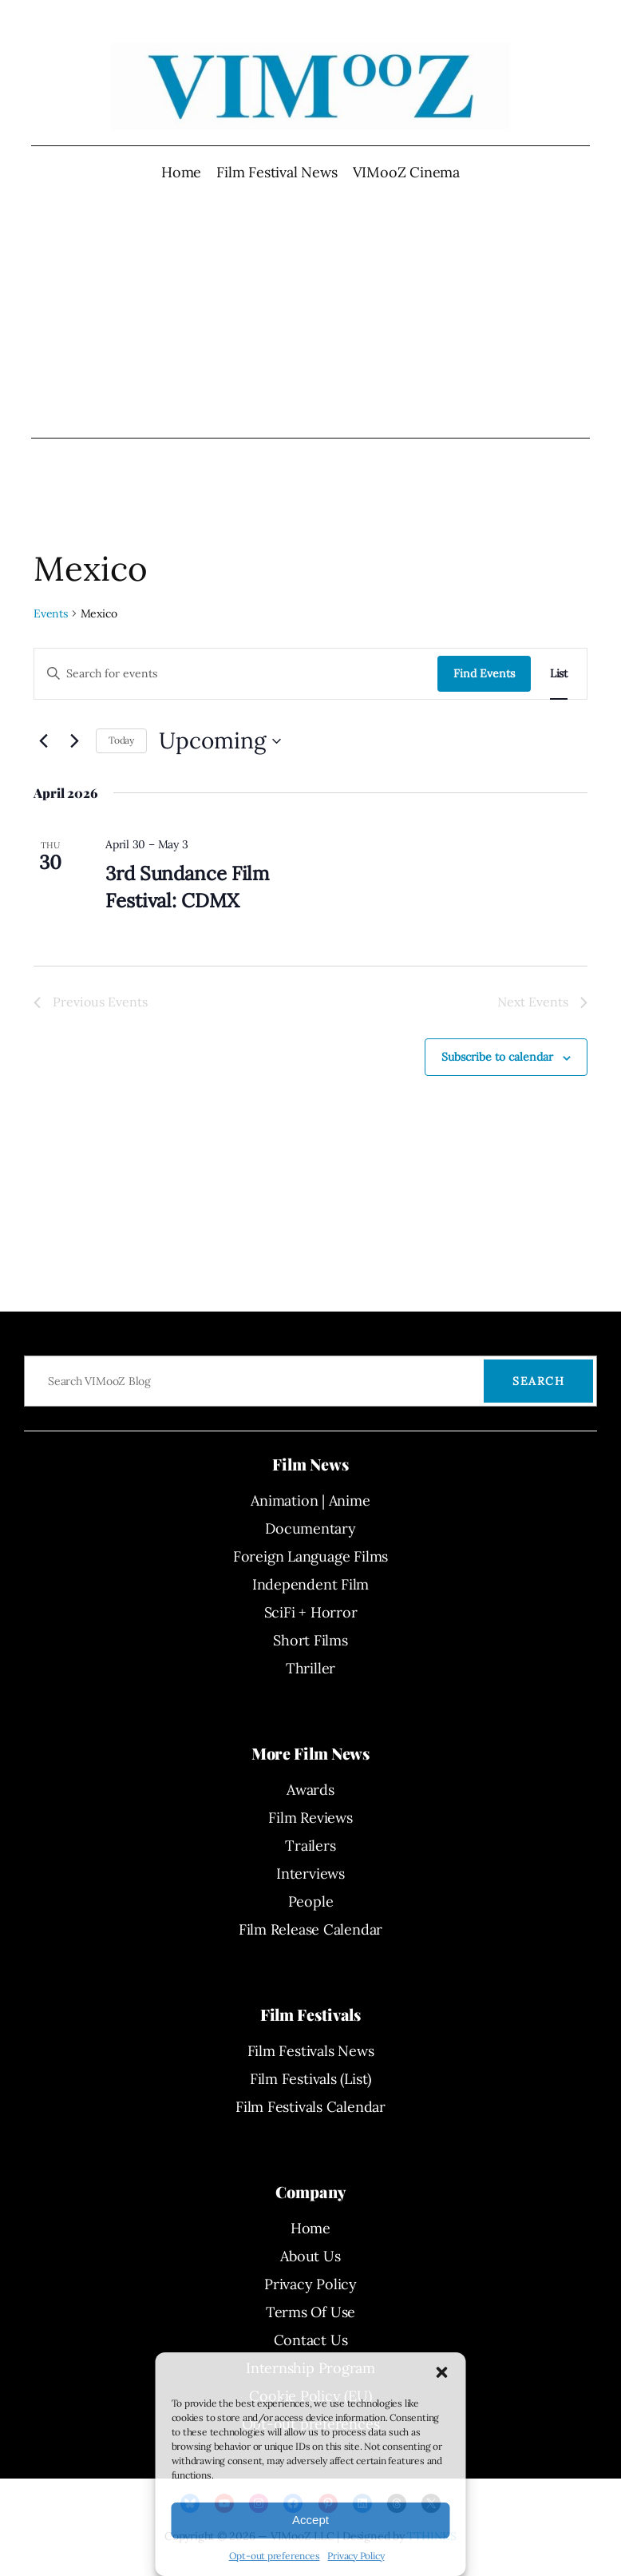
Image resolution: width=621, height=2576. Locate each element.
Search (538, 1381)
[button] (442, 2372)
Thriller (310, 1668)
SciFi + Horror (311, 1612)
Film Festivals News (310, 2051)
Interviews (310, 1873)
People (311, 1901)
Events (51, 613)
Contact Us (311, 2340)
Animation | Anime (310, 1500)
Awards (310, 1789)
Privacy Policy (355, 2556)
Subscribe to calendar (497, 1057)
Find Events (484, 673)
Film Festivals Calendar (310, 2107)
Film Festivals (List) (310, 2079)
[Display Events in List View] (559, 674)
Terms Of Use (310, 2312)
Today (121, 740)
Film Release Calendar (310, 1929)
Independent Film (310, 1584)
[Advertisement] (310, 310)
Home (181, 172)
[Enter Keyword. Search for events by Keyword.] (235, 674)
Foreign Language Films (310, 1556)
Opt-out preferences (274, 2556)
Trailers (310, 1845)
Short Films (310, 1640)
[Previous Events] (43, 741)
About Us (310, 2256)
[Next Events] (74, 741)
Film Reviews (310, 1817)
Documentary (310, 1528)
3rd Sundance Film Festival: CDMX (187, 887)
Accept (310, 2519)
